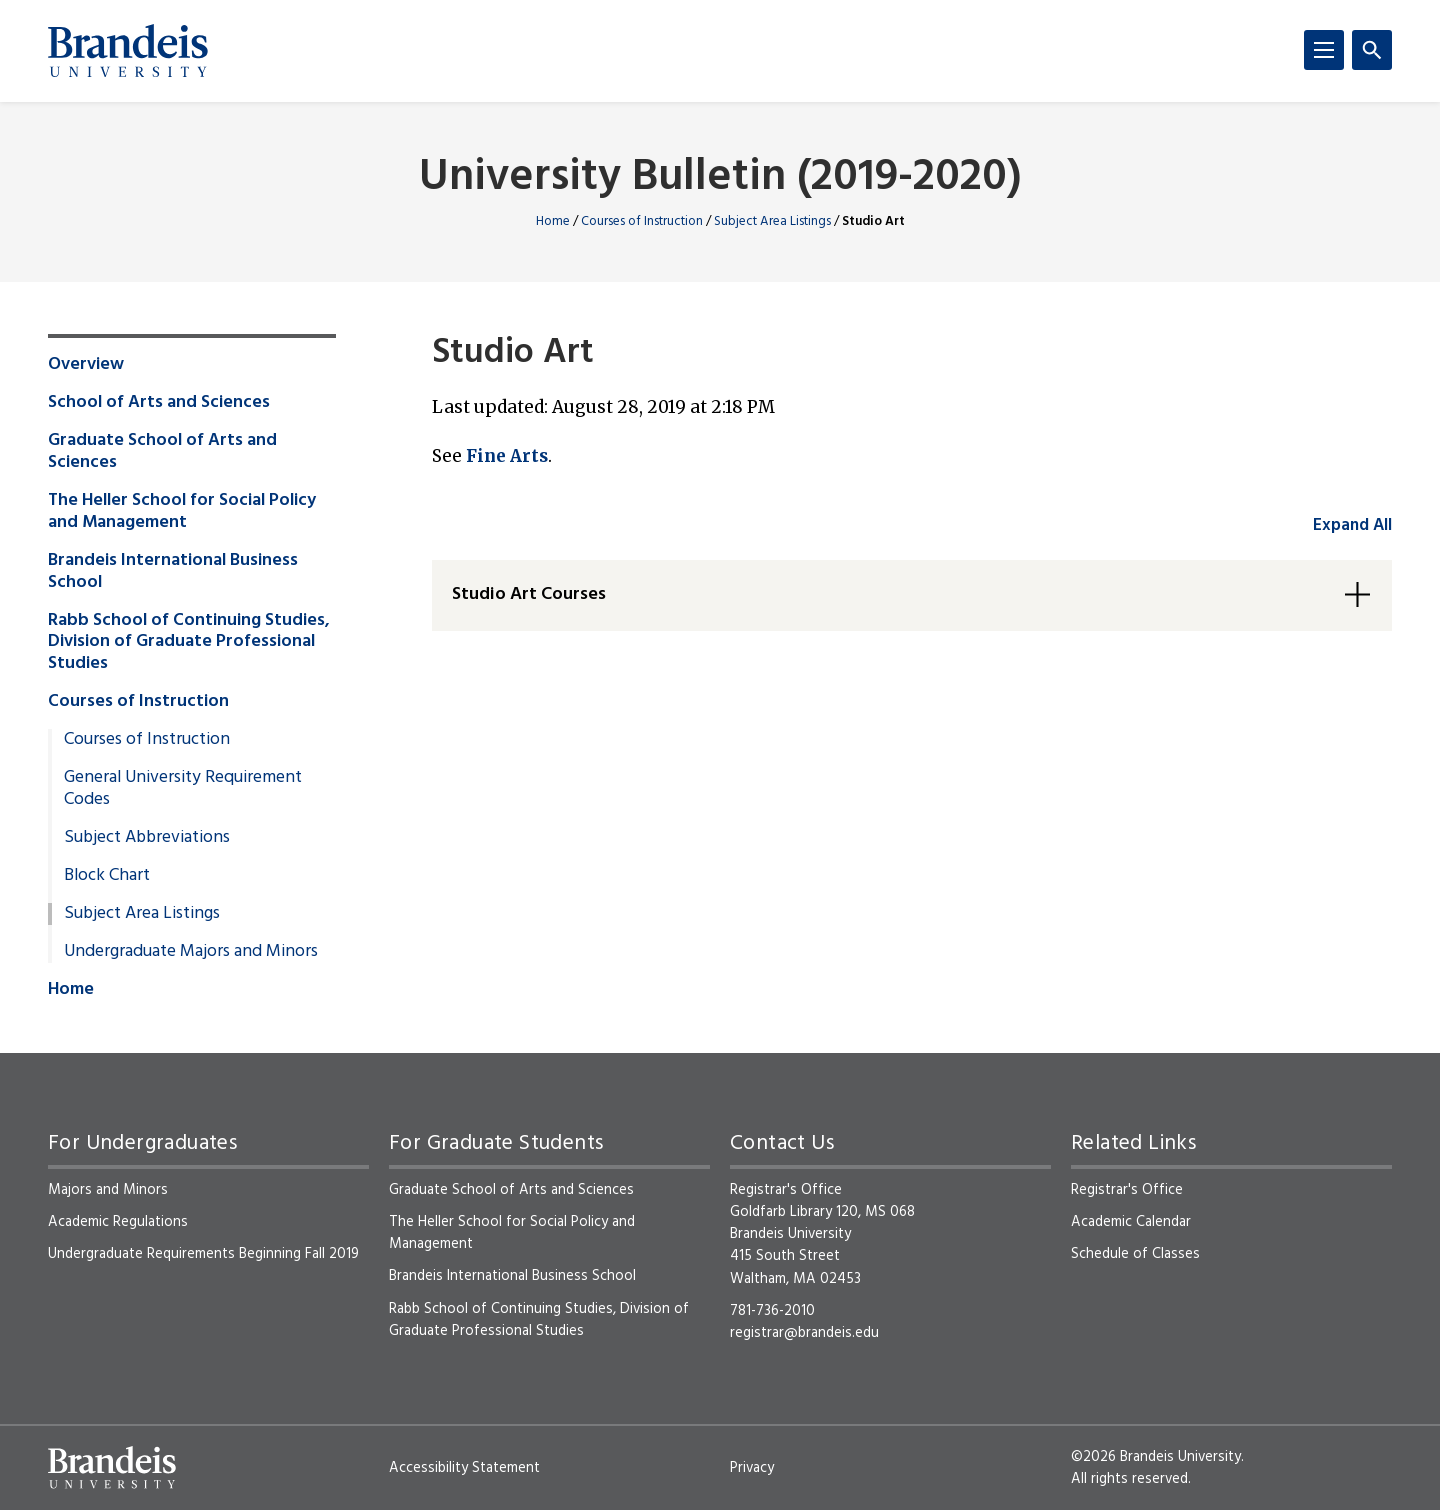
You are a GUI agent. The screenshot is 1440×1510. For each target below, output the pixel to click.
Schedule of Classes (1135, 1254)
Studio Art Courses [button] (529, 594)
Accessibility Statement (464, 1468)
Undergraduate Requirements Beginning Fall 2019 (203, 1254)
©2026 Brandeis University (1156, 1457)
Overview (86, 365)
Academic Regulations (118, 1222)
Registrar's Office (1127, 1190)
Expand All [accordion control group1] (1352, 525)
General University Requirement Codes (183, 789)
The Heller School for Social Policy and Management (182, 512)
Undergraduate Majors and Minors (191, 952)
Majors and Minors (108, 1190)
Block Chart (107, 876)
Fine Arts (507, 456)
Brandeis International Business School (173, 572)
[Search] (1372, 50)
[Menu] (1324, 50)
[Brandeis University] (128, 51)
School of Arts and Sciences (159, 403)
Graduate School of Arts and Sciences (162, 452)
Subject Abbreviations (147, 838)
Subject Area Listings (772, 221)
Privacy (752, 1468)
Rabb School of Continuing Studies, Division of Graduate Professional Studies (189, 643)
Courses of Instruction (642, 221)
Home (553, 221)
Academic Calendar (1131, 1222)
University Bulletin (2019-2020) (720, 178)
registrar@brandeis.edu (804, 1333)
